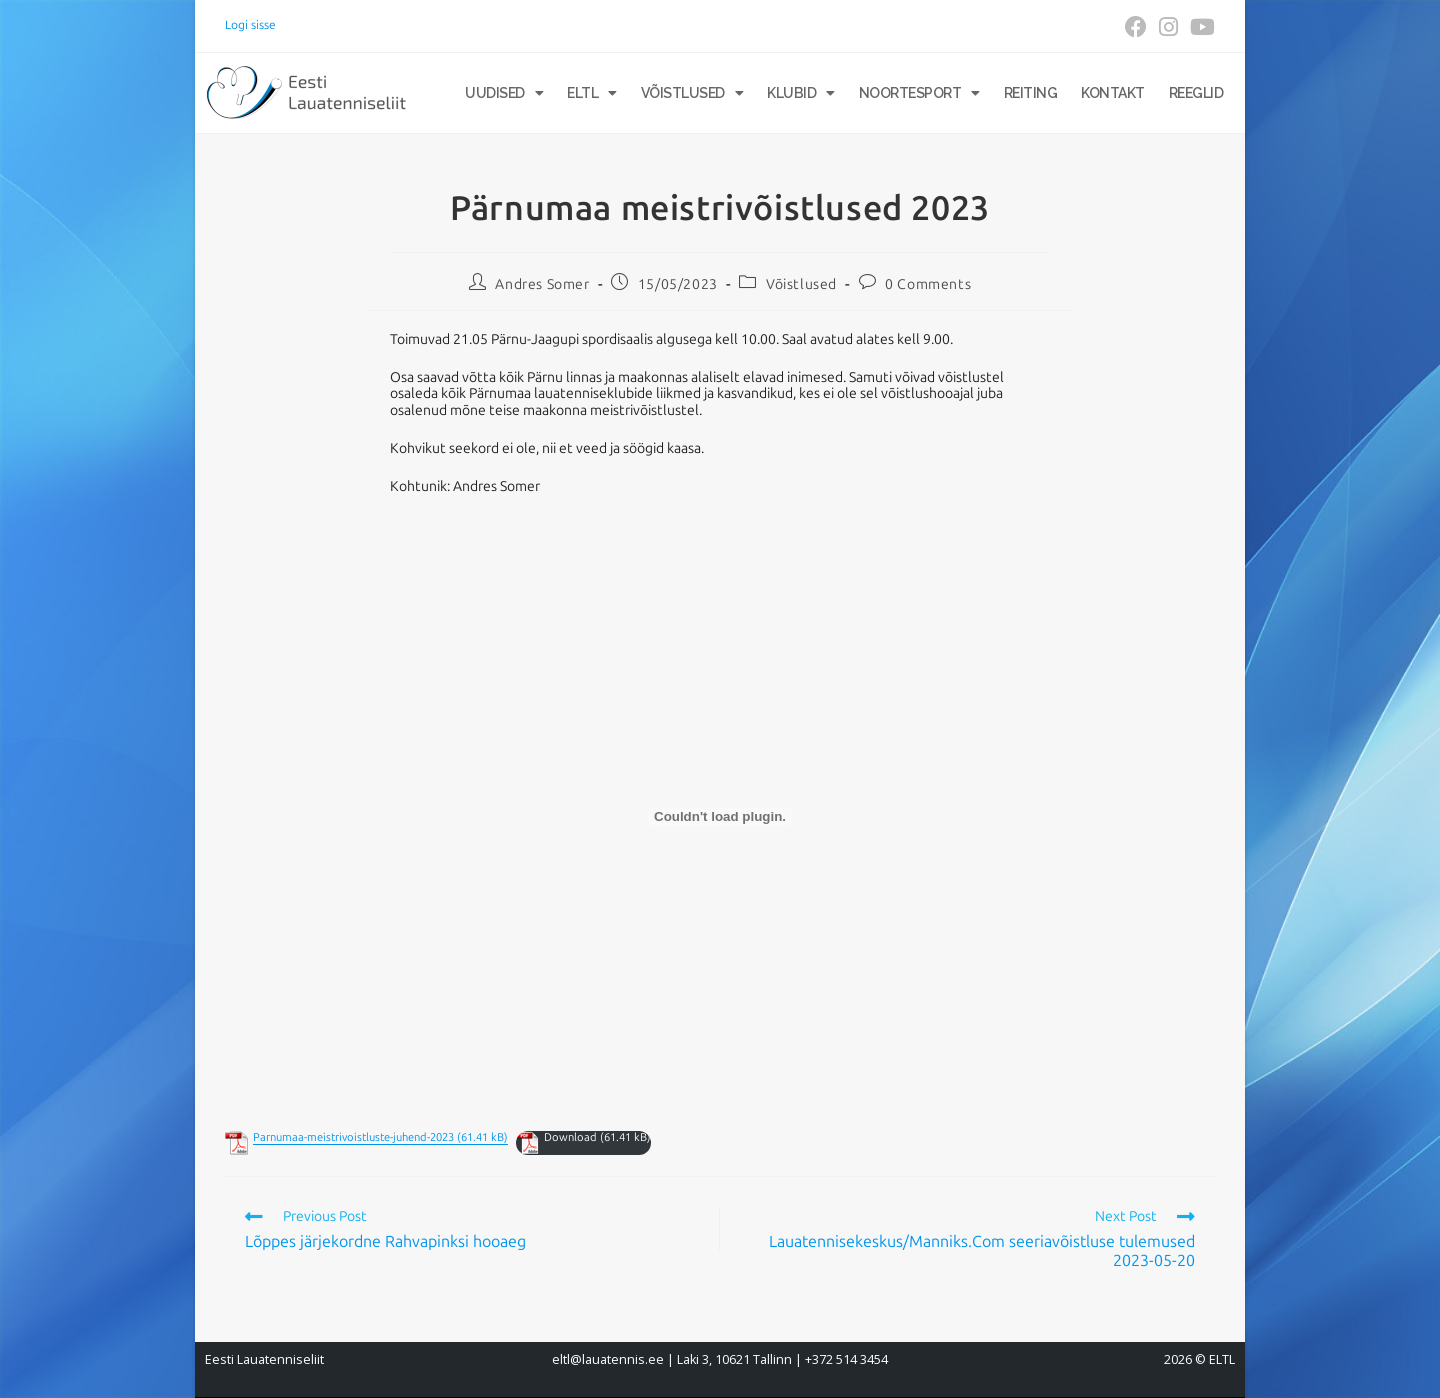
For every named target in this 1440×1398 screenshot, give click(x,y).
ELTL (592, 93)
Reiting (1031, 93)
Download (570, 1137)
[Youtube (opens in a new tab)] (1199, 27)
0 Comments (928, 284)
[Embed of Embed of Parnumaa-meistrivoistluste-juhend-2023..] (720, 817)
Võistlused (692, 93)
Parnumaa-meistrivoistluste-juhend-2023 (353, 1137)
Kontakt (1113, 93)
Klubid (801, 93)
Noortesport (919, 93)
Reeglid (1196, 93)
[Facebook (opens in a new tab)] (1136, 27)
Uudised (504, 93)
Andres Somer (542, 284)
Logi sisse (250, 25)
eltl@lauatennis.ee (608, 1359)
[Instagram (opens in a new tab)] (1168, 27)
